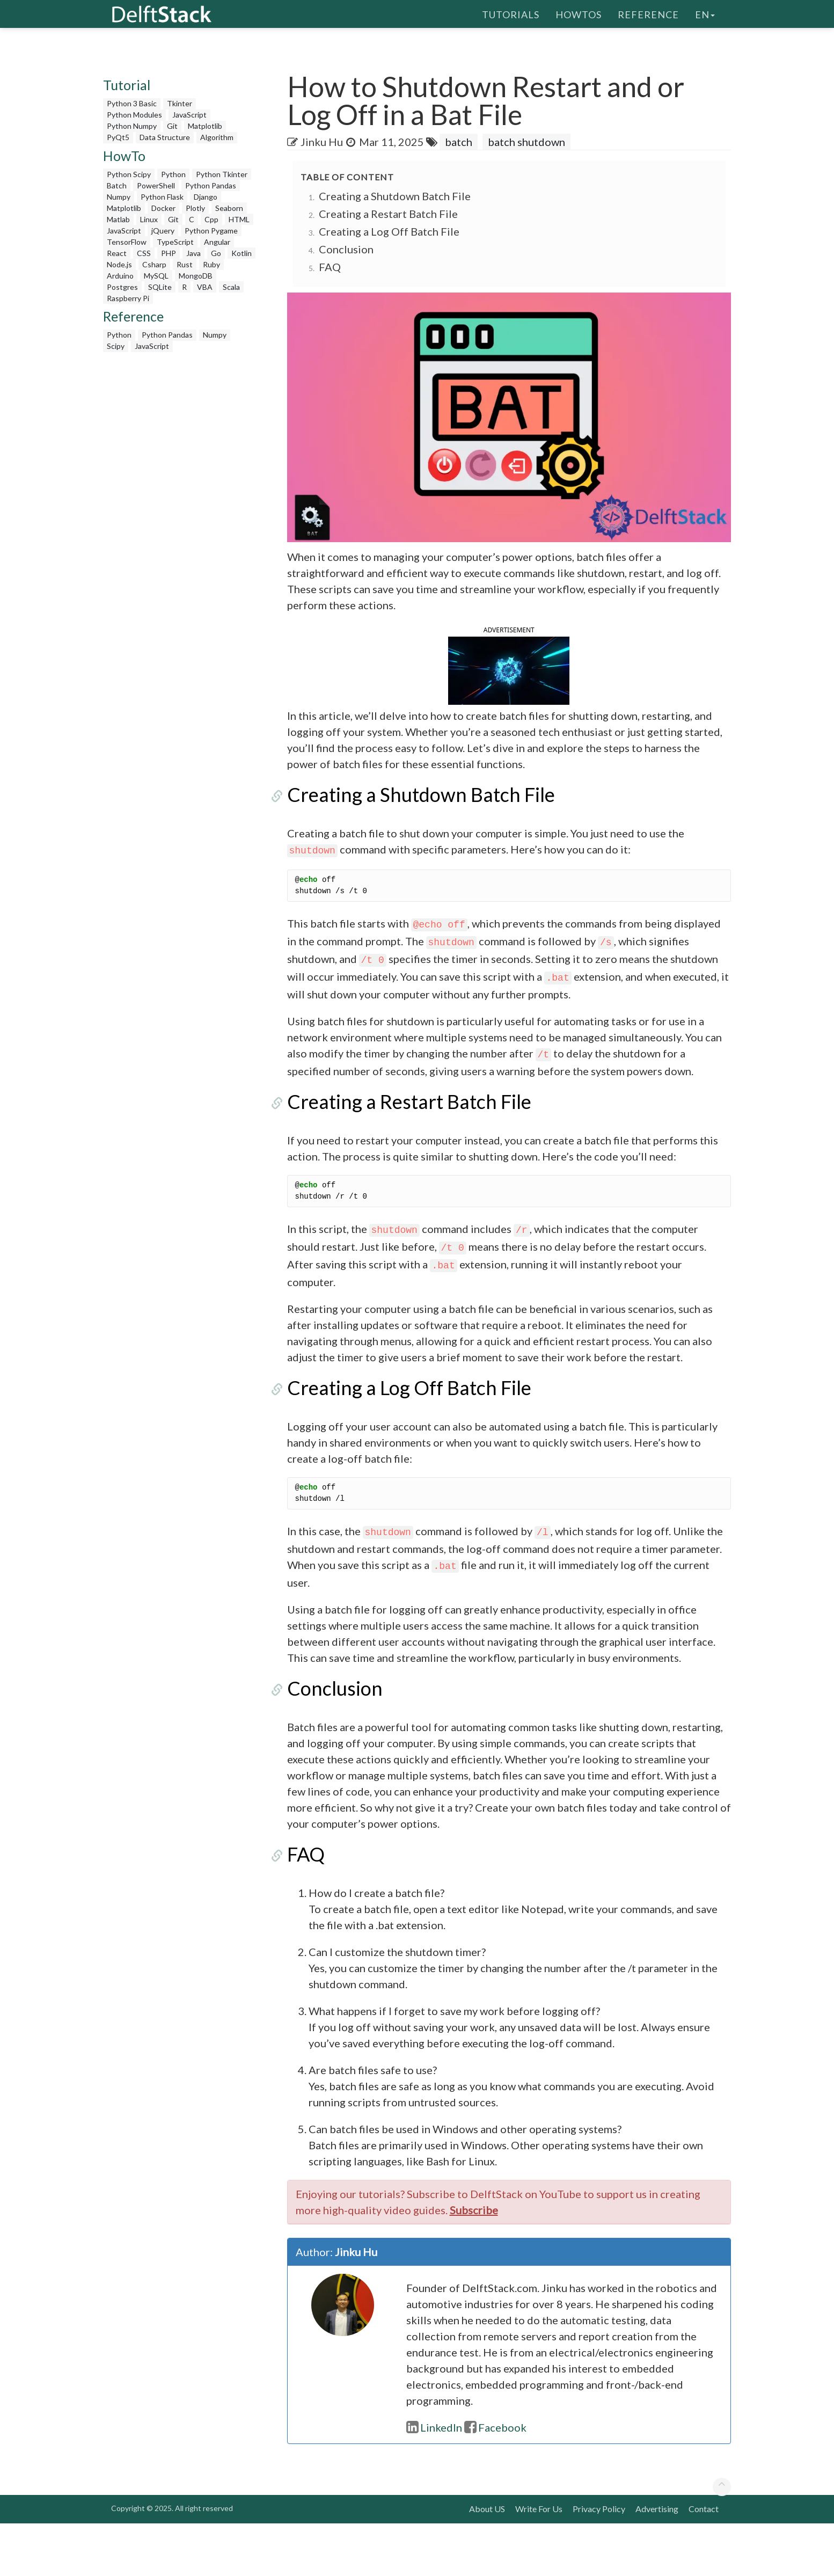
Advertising (656, 2561)
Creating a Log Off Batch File (389, 231)
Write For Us (538, 2561)
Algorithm (216, 137)
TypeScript (175, 241)
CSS (144, 253)
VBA (205, 286)
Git (172, 125)
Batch (117, 185)
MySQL (156, 275)
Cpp (211, 219)
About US (487, 2561)
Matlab (118, 219)
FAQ (330, 266)
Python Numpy (132, 125)
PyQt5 (118, 137)
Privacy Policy (599, 2561)
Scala (231, 286)
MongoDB (196, 275)
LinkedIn (434, 2479)
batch (458, 141)
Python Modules (134, 114)
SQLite (160, 286)
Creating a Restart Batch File (388, 213)
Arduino (120, 275)
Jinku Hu (322, 141)
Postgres (122, 286)
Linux (149, 219)
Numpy (118, 196)
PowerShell (156, 185)
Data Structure (165, 137)
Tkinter (179, 103)
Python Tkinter (221, 174)
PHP (168, 253)
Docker (163, 208)
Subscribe (474, 2262)
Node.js (119, 264)
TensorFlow (127, 241)
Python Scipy (129, 174)
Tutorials (510, 13)
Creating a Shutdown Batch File (395, 195)
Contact (704, 2561)
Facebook (495, 2479)
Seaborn (229, 208)
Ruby (211, 264)
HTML (239, 219)
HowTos (578, 13)
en (705, 13)
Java (193, 253)
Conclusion (346, 249)
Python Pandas (210, 185)
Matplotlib (205, 125)
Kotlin (241, 253)
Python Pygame (211, 230)
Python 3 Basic (132, 103)
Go (216, 253)
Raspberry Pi (128, 298)
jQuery (162, 230)
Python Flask (162, 196)
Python (173, 174)
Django (205, 196)
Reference (648, 13)
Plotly (195, 208)
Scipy (116, 346)
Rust (185, 264)
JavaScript (189, 114)
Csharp (154, 264)
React (117, 253)
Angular (217, 241)
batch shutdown (526, 141)
